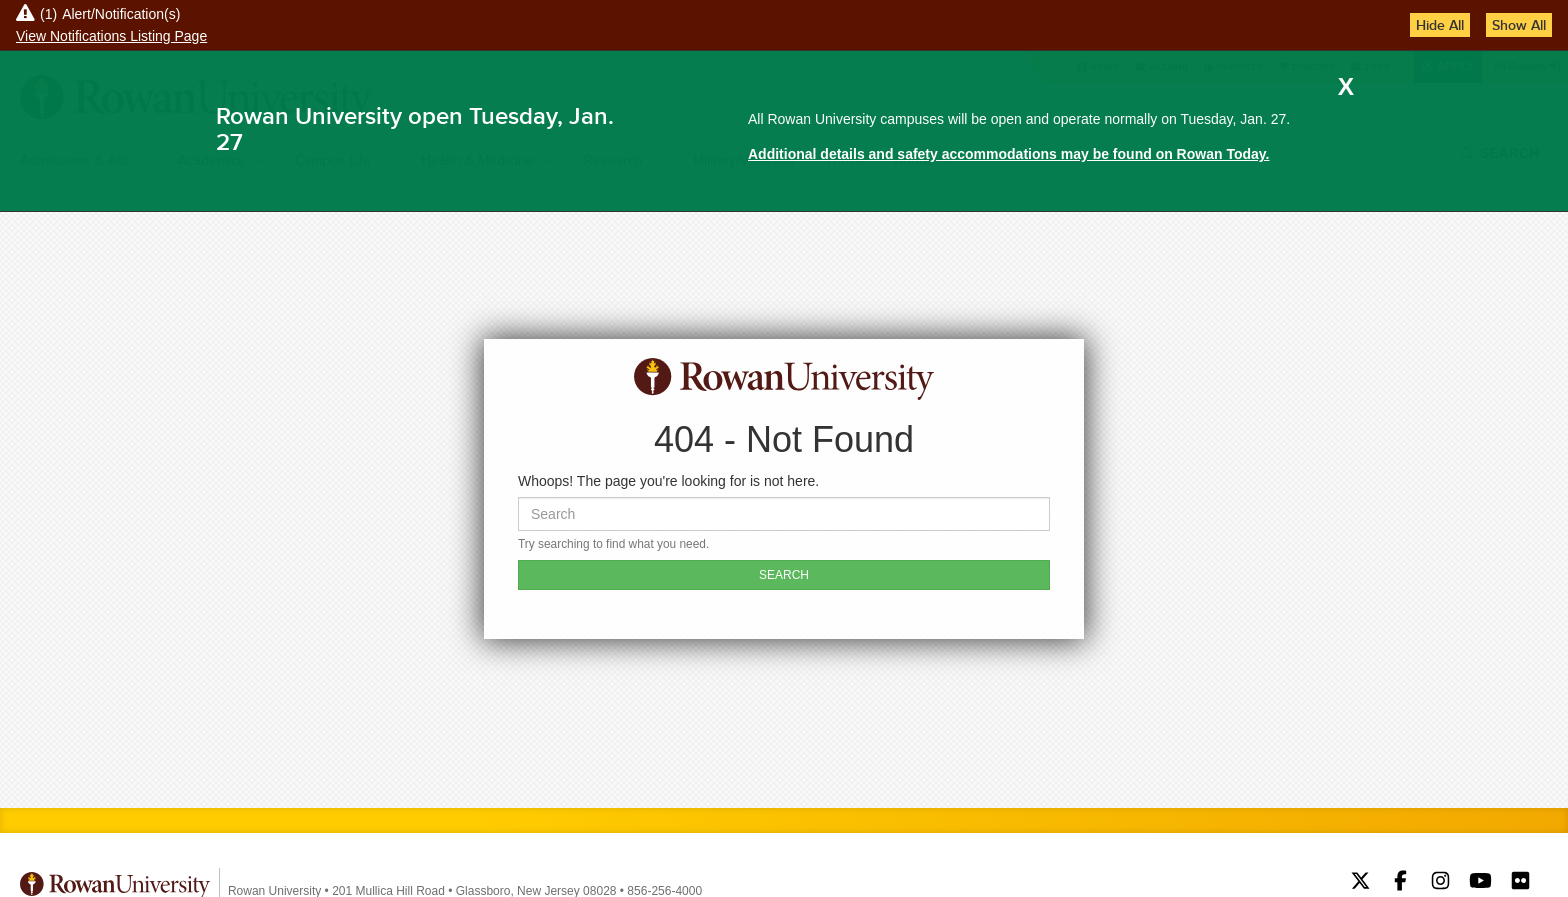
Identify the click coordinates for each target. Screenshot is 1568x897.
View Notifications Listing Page (111, 36)
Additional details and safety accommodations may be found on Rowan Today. (1008, 154)
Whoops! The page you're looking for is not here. (668, 481)
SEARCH (784, 575)
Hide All (1440, 25)
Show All (1519, 25)
